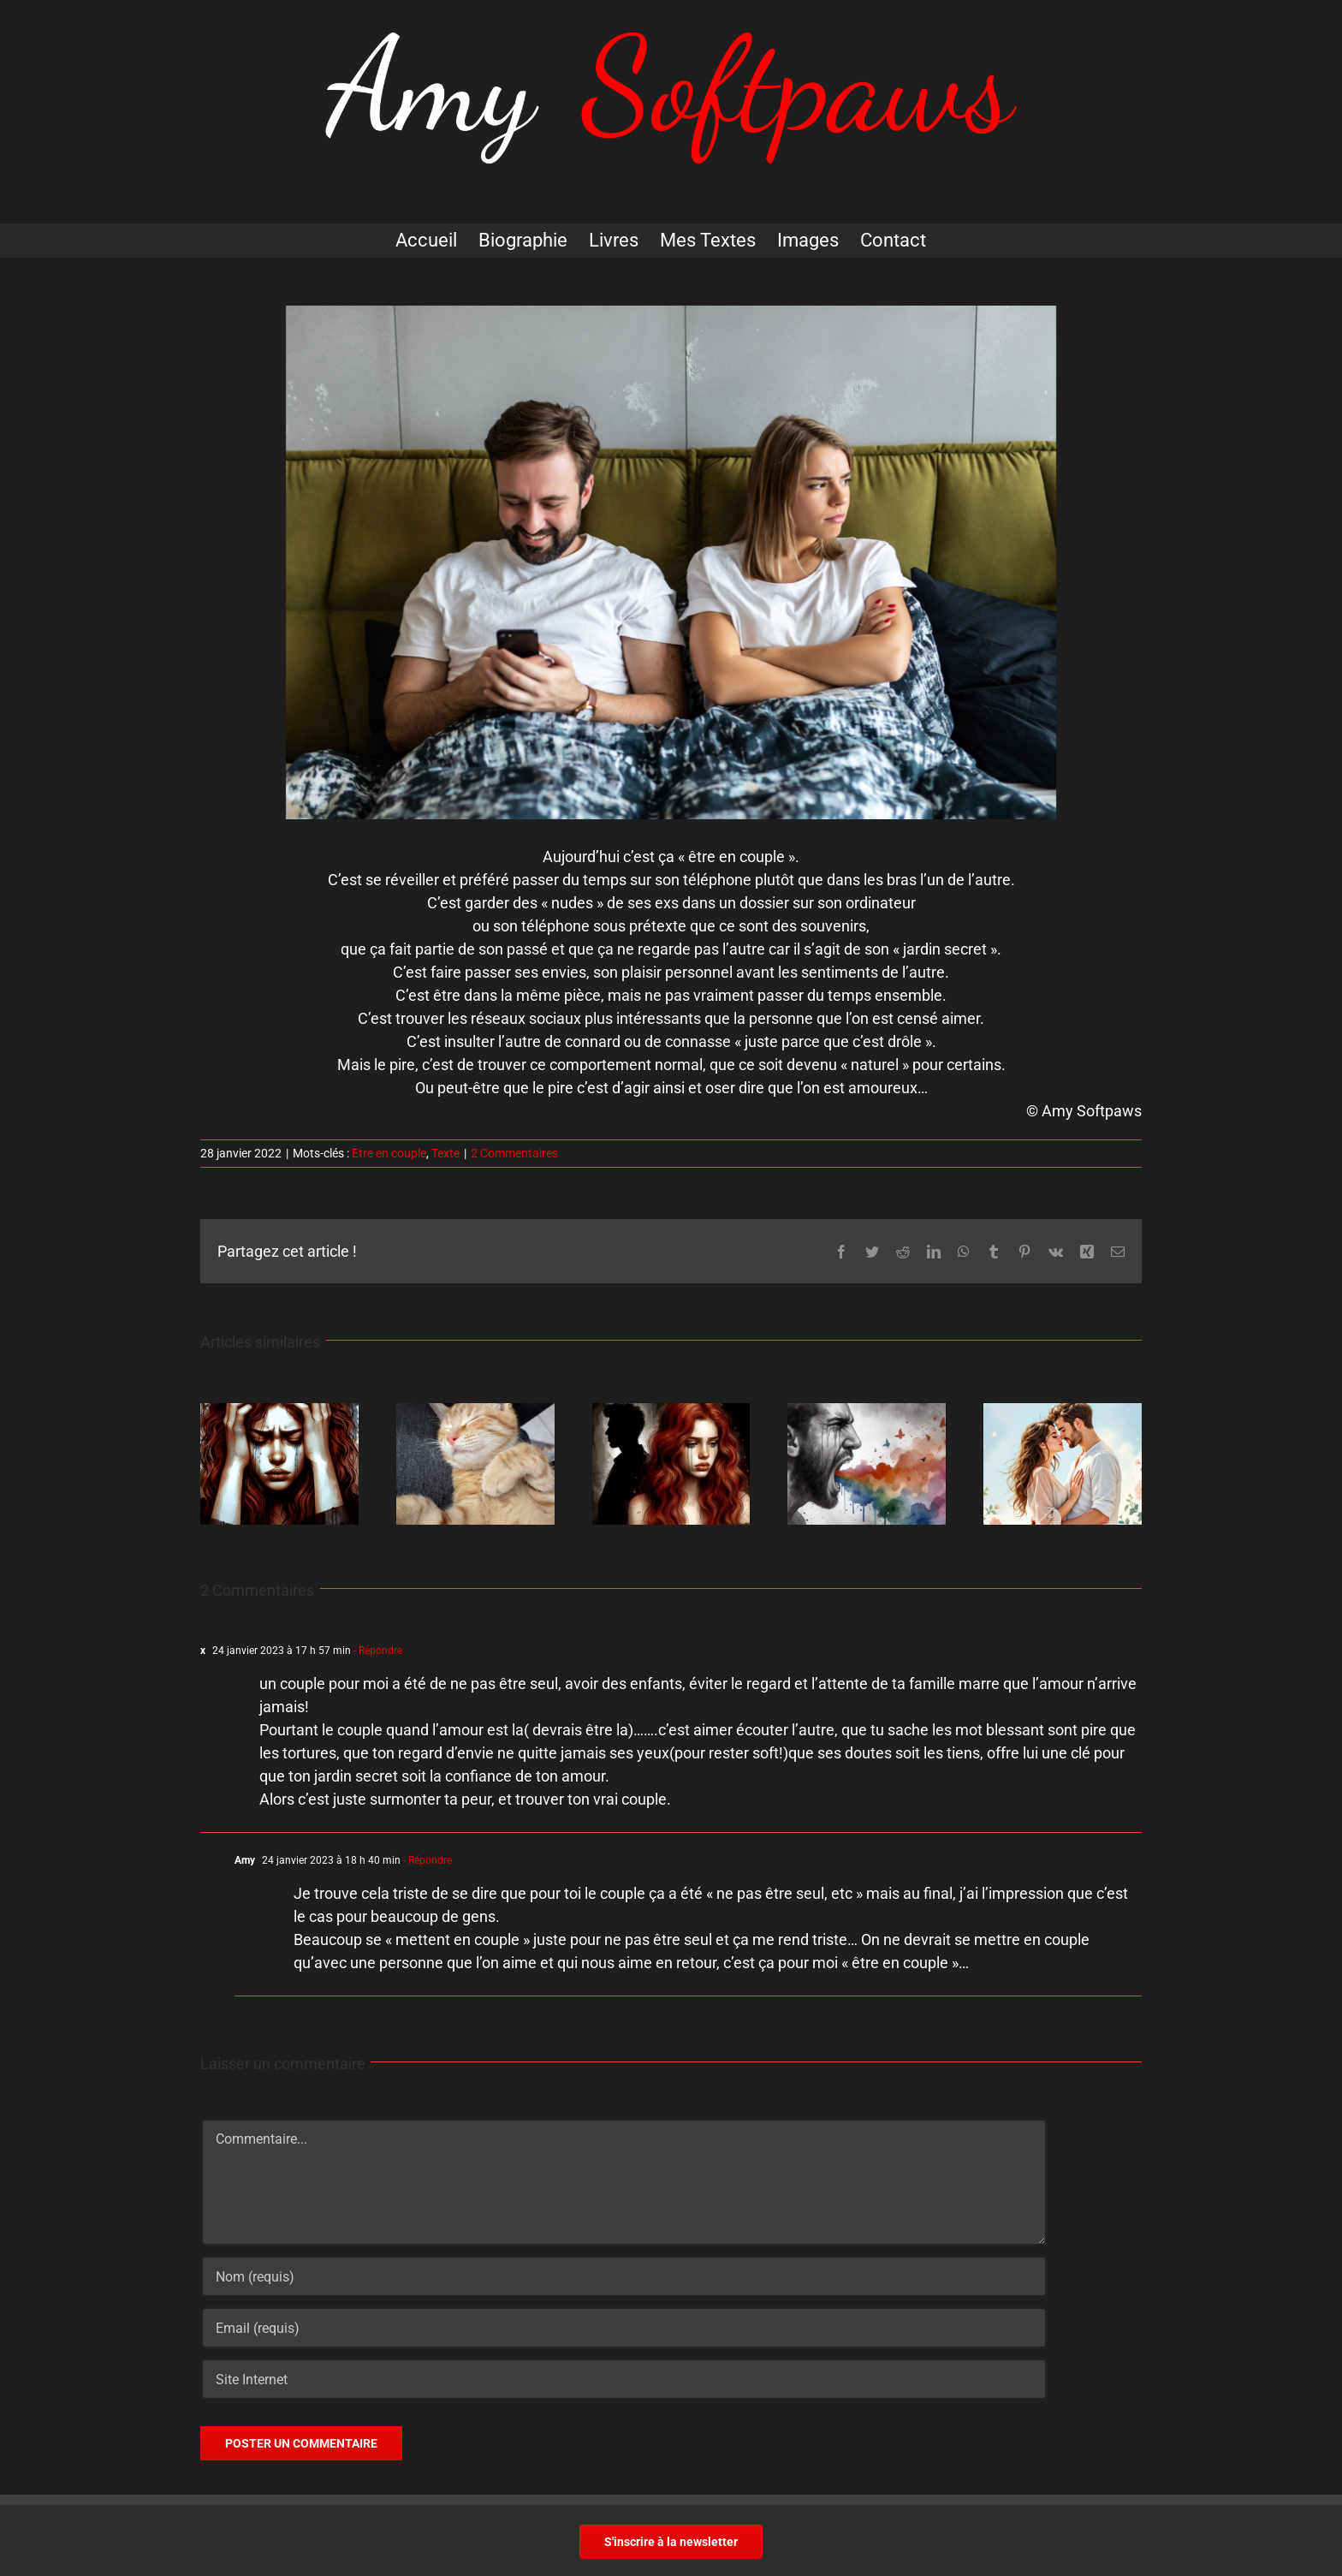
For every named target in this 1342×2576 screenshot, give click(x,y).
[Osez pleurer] (866, 1412)
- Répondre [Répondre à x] (376, 1651)
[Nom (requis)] (624, 2276)
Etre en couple (389, 1153)
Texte (445, 1153)
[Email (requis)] (624, 2327)
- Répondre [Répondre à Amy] (426, 1860)
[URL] (624, 2379)
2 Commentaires (514, 1153)
